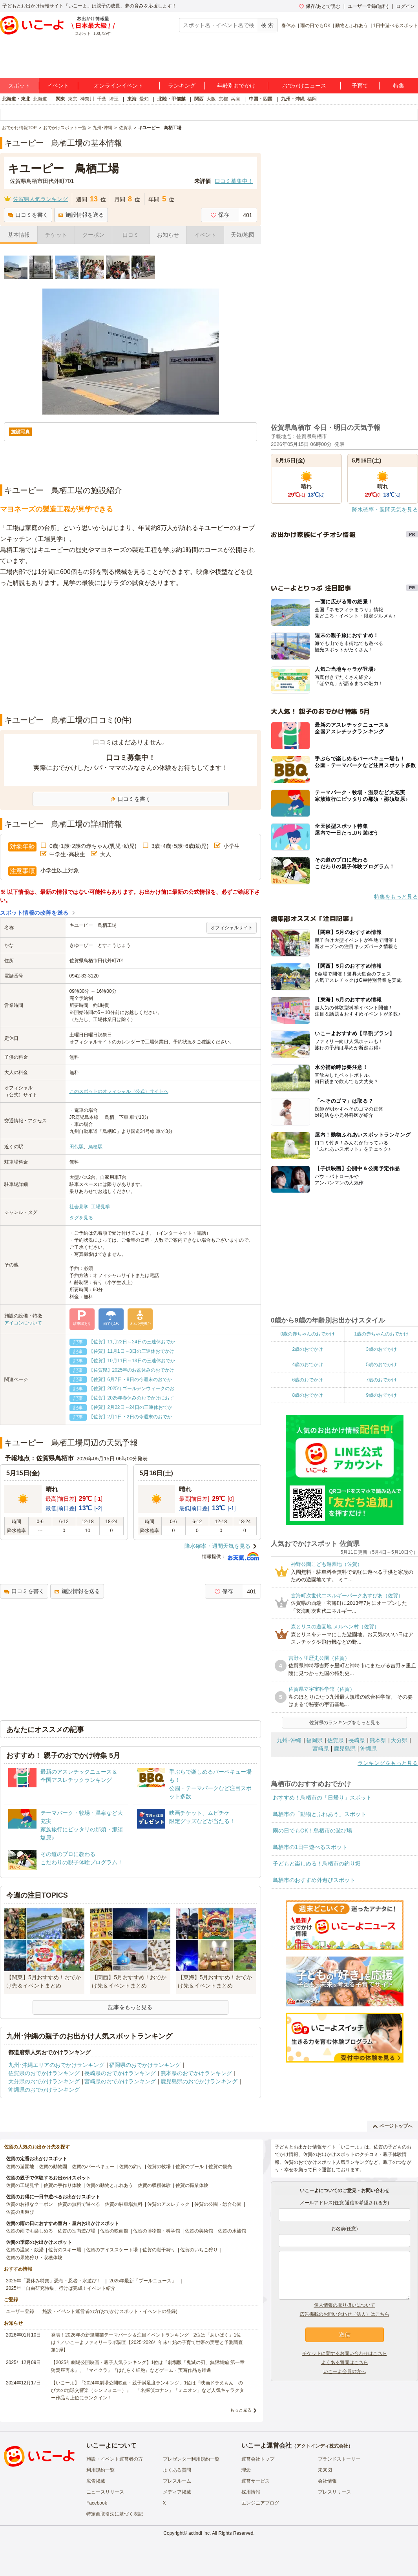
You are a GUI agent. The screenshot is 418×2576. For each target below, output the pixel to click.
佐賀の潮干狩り (158, 2250)
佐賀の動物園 (53, 2166)
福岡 (312, 99)
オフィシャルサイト (231, 927)
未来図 (325, 2470)
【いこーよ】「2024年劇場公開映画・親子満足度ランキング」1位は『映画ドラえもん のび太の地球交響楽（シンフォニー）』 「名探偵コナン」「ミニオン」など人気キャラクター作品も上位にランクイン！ (147, 2390)
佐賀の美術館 (199, 2231)
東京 (72, 99)
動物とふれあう (351, 25)
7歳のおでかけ (381, 1380)
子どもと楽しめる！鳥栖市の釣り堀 (317, 1863)
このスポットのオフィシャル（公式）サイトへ (118, 1091)
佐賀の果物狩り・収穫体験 (34, 2257)
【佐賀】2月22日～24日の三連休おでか (130, 1407)
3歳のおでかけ (381, 1349)
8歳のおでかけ (307, 1395)
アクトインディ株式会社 (322, 2446)
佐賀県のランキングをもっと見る (344, 1722)
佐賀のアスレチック (168, 2204)
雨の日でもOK (315, 25)
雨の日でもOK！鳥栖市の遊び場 (312, 1830)
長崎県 (357, 1740)
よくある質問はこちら (344, 2362)
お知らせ (168, 235)
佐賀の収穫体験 (154, 2185)
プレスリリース (334, 2492)
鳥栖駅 (95, 1146)
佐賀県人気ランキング (40, 199)
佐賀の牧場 (159, 2166)
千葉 (101, 99)
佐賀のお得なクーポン (29, 2204)
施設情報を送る (81, 215)
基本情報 (19, 235)
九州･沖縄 (289, 1740)
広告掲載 (95, 2481)
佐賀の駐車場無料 (123, 2204)
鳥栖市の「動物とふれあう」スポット (319, 1814)
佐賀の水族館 (232, 2231)
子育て (360, 85)
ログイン (405, 6)
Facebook (96, 2503)
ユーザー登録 (20, 2311)
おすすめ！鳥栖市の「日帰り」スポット (322, 1797)
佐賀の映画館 (114, 2231)
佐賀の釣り (130, 2166)
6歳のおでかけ (307, 1380)
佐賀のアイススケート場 (112, 2250)
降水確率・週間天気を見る (217, 1546)
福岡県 (314, 1740)
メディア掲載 (177, 2492)
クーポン (93, 235)
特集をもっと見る (396, 896)
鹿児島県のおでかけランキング (199, 2081)
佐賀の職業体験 (191, 2185)
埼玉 (114, 99)
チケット (56, 235)
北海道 (40, 99)
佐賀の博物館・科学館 (156, 2231)
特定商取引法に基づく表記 (114, 2514)
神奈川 (87, 99)
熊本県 (378, 1740)
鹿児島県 (345, 1748)
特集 (398, 85)
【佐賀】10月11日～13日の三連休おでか (132, 1360)
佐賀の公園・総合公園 (217, 2204)
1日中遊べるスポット (395, 25)
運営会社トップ (257, 2459)
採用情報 (250, 2492)
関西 (199, 99)
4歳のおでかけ (307, 1364)
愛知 (144, 99)
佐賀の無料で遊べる (79, 2204)
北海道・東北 (16, 99)
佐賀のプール (189, 2166)
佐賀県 (335, 1740)
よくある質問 (177, 2470)
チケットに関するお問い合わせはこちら (344, 2353)
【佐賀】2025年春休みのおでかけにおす (132, 1398)
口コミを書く (28, 215)
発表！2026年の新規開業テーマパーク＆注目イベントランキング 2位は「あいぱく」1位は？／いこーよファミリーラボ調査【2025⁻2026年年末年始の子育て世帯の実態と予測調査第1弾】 (147, 2342)
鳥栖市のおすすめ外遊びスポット (314, 1880)
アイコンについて (23, 1323)
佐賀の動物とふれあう (109, 2185)
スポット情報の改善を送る (34, 913)
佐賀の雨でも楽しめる (29, 2231)
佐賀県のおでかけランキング (44, 2073)
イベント (58, 85)
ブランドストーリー (339, 2459)
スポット (19, 85)
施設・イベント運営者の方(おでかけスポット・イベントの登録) (109, 2311)
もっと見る (241, 2410)
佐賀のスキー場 (64, 2250)
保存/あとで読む (319, 6)
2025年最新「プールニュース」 (143, 2281)
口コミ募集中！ (234, 181)
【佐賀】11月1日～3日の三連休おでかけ (132, 1351)
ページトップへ (393, 2126)
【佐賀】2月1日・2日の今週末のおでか (130, 1417)
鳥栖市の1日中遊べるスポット (310, 1847)
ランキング (181, 85)
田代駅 (76, 1146)
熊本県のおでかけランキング (196, 2073)
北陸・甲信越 (171, 99)
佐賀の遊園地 (20, 2166)
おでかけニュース (304, 85)
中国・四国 (260, 99)
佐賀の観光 (220, 2166)
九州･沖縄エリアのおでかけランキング (56, 2065)
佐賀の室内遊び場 (76, 2231)
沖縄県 (368, 1748)
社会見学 (78, 1206)
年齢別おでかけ (236, 85)
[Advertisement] (131, 651)
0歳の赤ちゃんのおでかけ (307, 1334)
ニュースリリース (105, 2492)
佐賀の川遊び (20, 2212)
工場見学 (100, 1206)
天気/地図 (242, 235)
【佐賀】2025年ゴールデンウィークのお (132, 1388)
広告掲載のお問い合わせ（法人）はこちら (344, 2314)
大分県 (399, 1740)
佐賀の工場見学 (22, 2185)
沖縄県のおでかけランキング (44, 2089)
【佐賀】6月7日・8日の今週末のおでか (130, 1379)
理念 (246, 2470)
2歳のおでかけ (307, 1349)
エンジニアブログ (260, 2503)
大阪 (211, 99)
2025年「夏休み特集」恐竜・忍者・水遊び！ (53, 2281)
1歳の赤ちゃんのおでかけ (381, 1334)
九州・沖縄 (293, 99)
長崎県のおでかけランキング (120, 2073)
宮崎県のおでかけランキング (120, 2081)
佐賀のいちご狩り (199, 2250)
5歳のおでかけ (381, 1364)
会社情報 (327, 2481)
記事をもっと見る (130, 2007)
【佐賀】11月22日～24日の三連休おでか (132, 1342)
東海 (132, 99)
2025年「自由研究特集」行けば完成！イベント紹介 (60, 2288)
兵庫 (235, 99)
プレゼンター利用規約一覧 (191, 2459)
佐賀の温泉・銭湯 (25, 2250)
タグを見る (81, 1217)
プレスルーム (177, 2481)
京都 (223, 99)
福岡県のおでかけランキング (145, 2065)
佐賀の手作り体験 (62, 2185)
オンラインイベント (118, 85)
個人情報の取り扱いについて (344, 2305)
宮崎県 (320, 1748)
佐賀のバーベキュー (93, 2166)
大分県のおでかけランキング (44, 2081)
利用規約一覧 (100, 2470)
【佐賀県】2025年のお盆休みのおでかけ (132, 1370)
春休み (288, 25)
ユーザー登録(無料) (368, 6)
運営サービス (255, 2481)
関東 (60, 99)
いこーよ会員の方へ (344, 2371)
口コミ (130, 235)
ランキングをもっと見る (388, 1763)
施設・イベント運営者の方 (114, 2459)
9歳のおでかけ (381, 1395)
